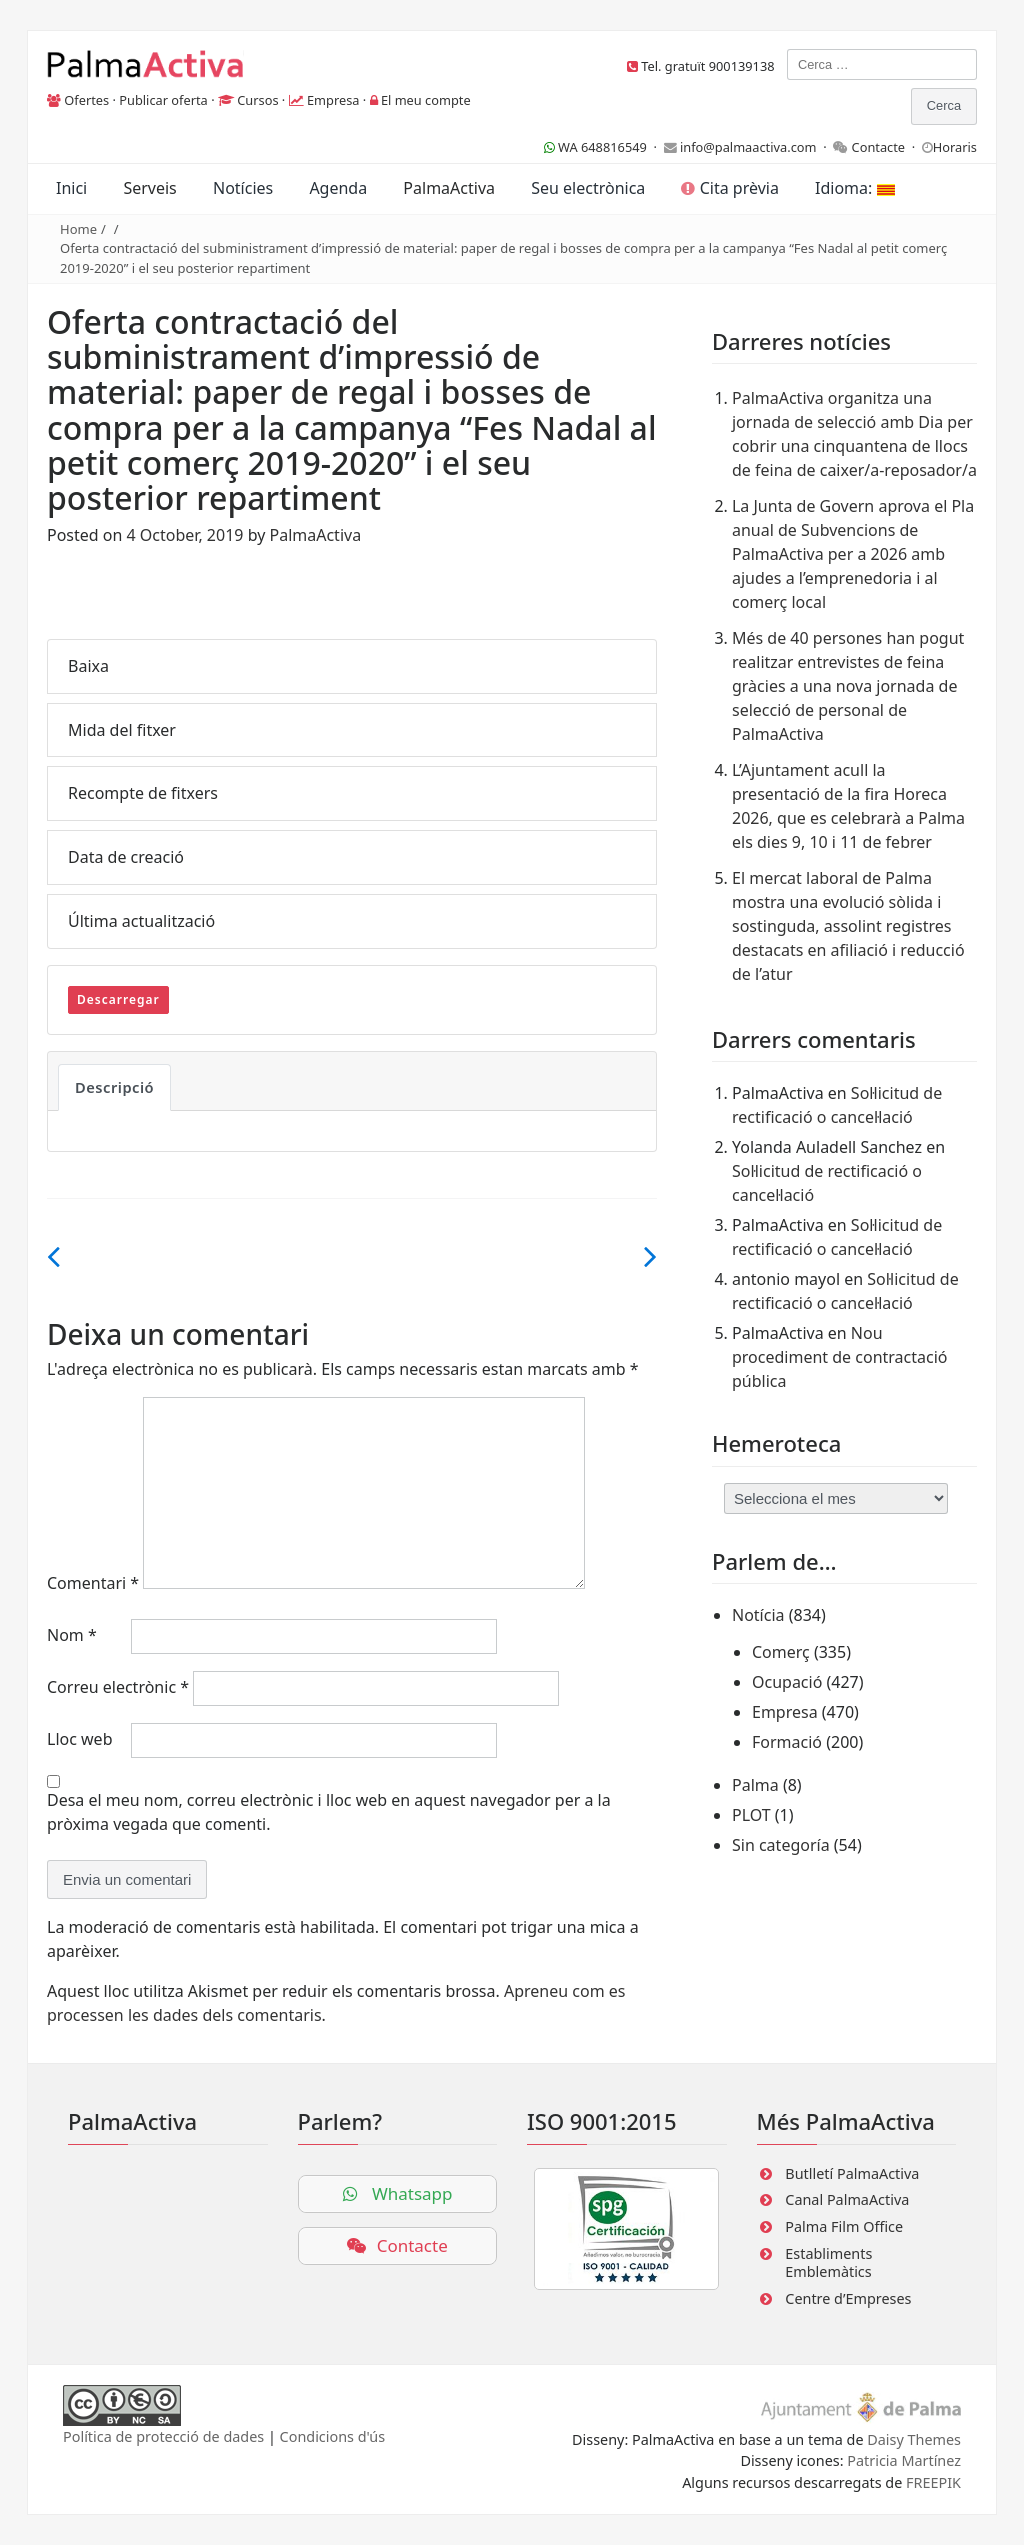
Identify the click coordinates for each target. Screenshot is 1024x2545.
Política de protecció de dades (163, 2436)
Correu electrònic (118, 1687)
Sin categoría (781, 1845)
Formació (787, 1742)
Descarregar (118, 999)
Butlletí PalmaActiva (852, 2173)
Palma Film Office (844, 2226)
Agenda (338, 188)
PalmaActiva (449, 188)
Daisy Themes (914, 2439)
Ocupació (787, 1682)
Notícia (758, 1615)
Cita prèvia (729, 188)
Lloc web (79, 1739)
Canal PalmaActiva (847, 2199)
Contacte (879, 147)
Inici (71, 188)
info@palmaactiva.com (748, 147)
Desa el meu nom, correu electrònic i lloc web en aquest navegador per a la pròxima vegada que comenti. (329, 1812)
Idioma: (854, 188)
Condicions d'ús (333, 2436)
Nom (72, 1635)
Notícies (243, 188)
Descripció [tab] (114, 1087)
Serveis (149, 188)
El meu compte (426, 100)
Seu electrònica (588, 188)
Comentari (93, 1583)
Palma (755, 1785)
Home (78, 229)
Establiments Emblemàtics (828, 2263)
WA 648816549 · (604, 147)
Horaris (955, 147)
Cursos (257, 100)
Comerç (781, 1652)
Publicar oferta (163, 100)
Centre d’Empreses (848, 2298)
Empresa (333, 100)
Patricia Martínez (904, 2460)
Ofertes (86, 100)
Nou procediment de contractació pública (840, 1357)
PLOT (751, 1815)
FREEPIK (933, 2482)
